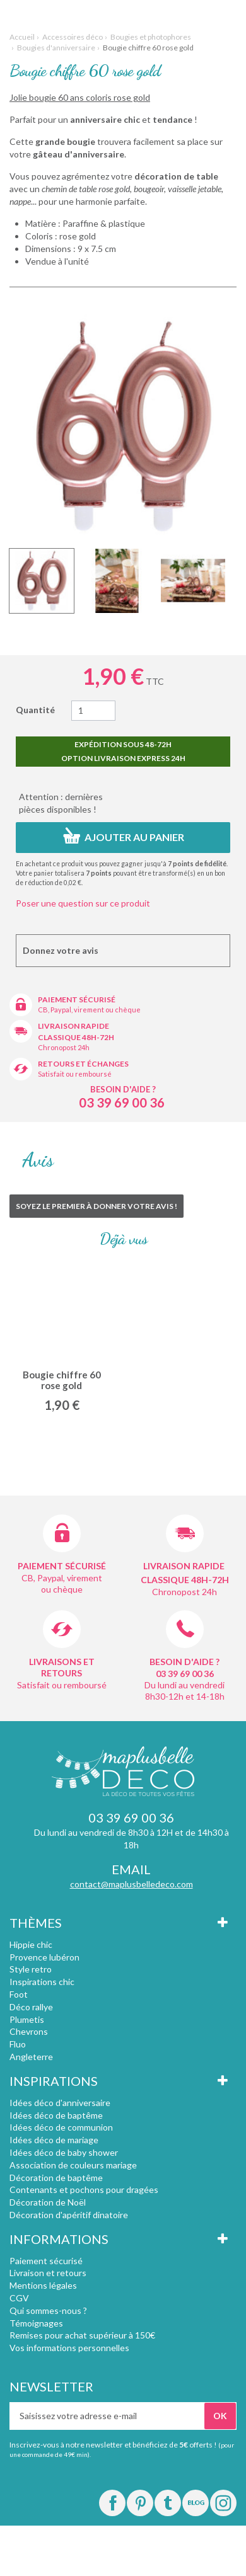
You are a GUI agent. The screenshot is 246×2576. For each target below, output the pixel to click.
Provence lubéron (44, 1957)
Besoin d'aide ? (123, 1089)
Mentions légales (43, 2285)
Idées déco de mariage (53, 2139)
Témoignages (36, 2323)
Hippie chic (30, 1944)
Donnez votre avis (60, 950)
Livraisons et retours (62, 1667)
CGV (19, 2298)
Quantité (35, 709)
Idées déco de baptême (56, 2115)
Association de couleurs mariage (73, 2165)
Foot (18, 1994)
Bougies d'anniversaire (56, 47)
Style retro (30, 1969)
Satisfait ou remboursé (75, 1074)
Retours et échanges (83, 1063)
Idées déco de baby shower (63, 2152)
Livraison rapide (73, 1026)
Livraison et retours (47, 2272)
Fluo (17, 2044)
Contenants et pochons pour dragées (83, 2189)
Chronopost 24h (64, 1047)
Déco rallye (31, 2006)
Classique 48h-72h (76, 1037)
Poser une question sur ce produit (83, 903)
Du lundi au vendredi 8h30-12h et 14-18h (184, 1691)
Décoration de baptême (56, 2177)
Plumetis (26, 2019)
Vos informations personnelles (69, 2347)
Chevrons (28, 2031)
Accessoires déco (72, 37)
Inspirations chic (41, 1981)
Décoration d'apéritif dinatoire (68, 2214)
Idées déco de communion (61, 2127)
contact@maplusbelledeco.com (131, 1884)
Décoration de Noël (47, 2202)
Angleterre (31, 2056)
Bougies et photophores (150, 37)
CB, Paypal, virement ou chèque (89, 1009)
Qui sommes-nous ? (48, 2310)
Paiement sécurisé (76, 999)
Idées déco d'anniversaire (59, 2102)
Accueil (22, 37)
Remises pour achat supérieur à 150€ (82, 2335)
